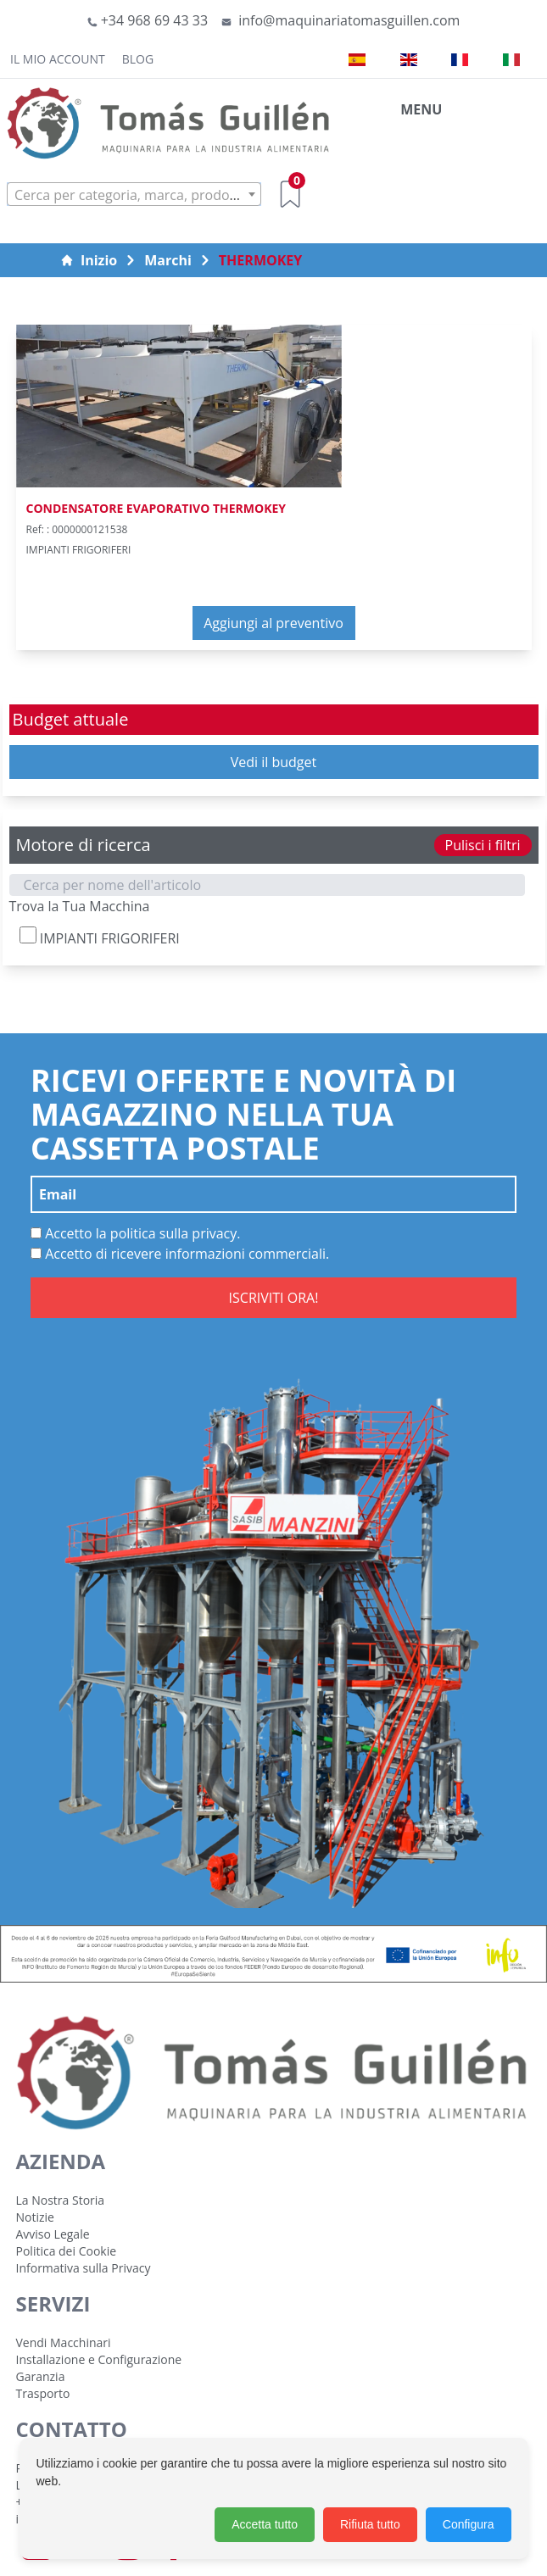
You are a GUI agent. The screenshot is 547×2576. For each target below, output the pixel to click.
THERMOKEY (260, 260)
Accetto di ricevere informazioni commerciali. (180, 1253)
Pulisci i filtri (483, 845)
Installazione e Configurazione (99, 2359)
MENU (421, 109)
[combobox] (134, 194)
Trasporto (43, 2393)
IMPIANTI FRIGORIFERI (100, 937)
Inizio (88, 260)
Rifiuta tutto (370, 2524)
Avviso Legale (53, 2234)
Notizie (35, 2217)
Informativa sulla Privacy (83, 2268)
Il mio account (57, 59)
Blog (137, 59)
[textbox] (134, 195)
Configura (468, 2524)
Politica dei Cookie (66, 2251)
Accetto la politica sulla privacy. (136, 1233)
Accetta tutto (265, 2524)
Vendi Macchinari (63, 2342)
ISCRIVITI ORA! (274, 1297)
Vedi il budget (274, 762)
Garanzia (40, 2376)
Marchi (168, 260)
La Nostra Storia (60, 2200)
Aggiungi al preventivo (273, 623)
